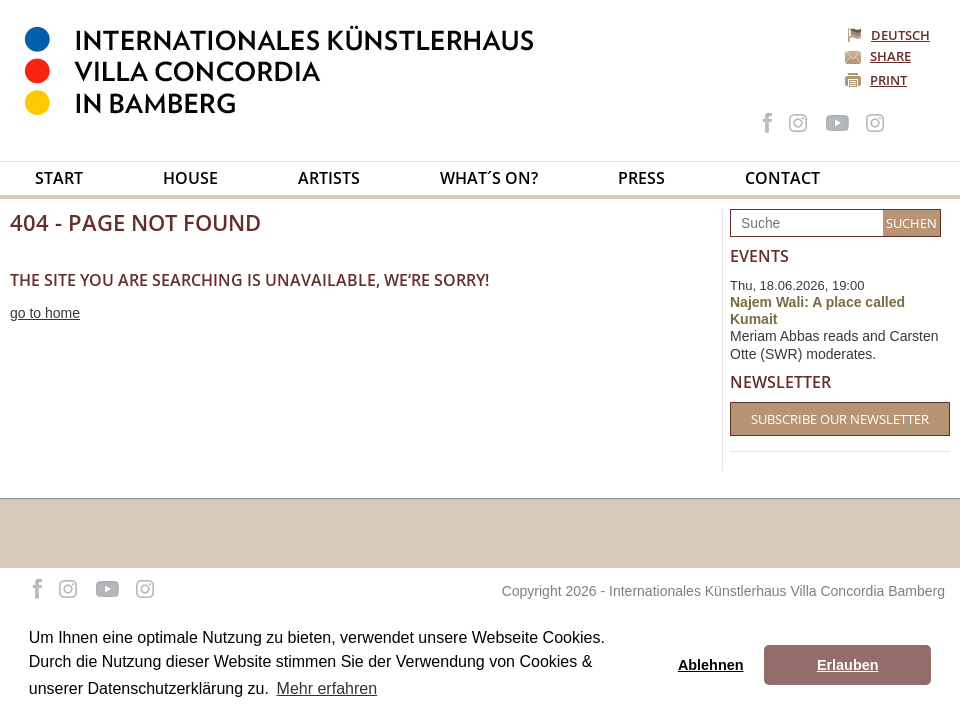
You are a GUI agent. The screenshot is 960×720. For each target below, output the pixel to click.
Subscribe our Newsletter (840, 419)
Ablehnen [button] (711, 665)
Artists (329, 178)
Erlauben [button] (848, 665)
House (190, 178)
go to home (45, 313)
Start (59, 178)
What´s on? (489, 178)
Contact (782, 178)
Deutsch (890, 35)
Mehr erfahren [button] (327, 688)
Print (888, 80)
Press (641, 178)
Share (890, 56)
